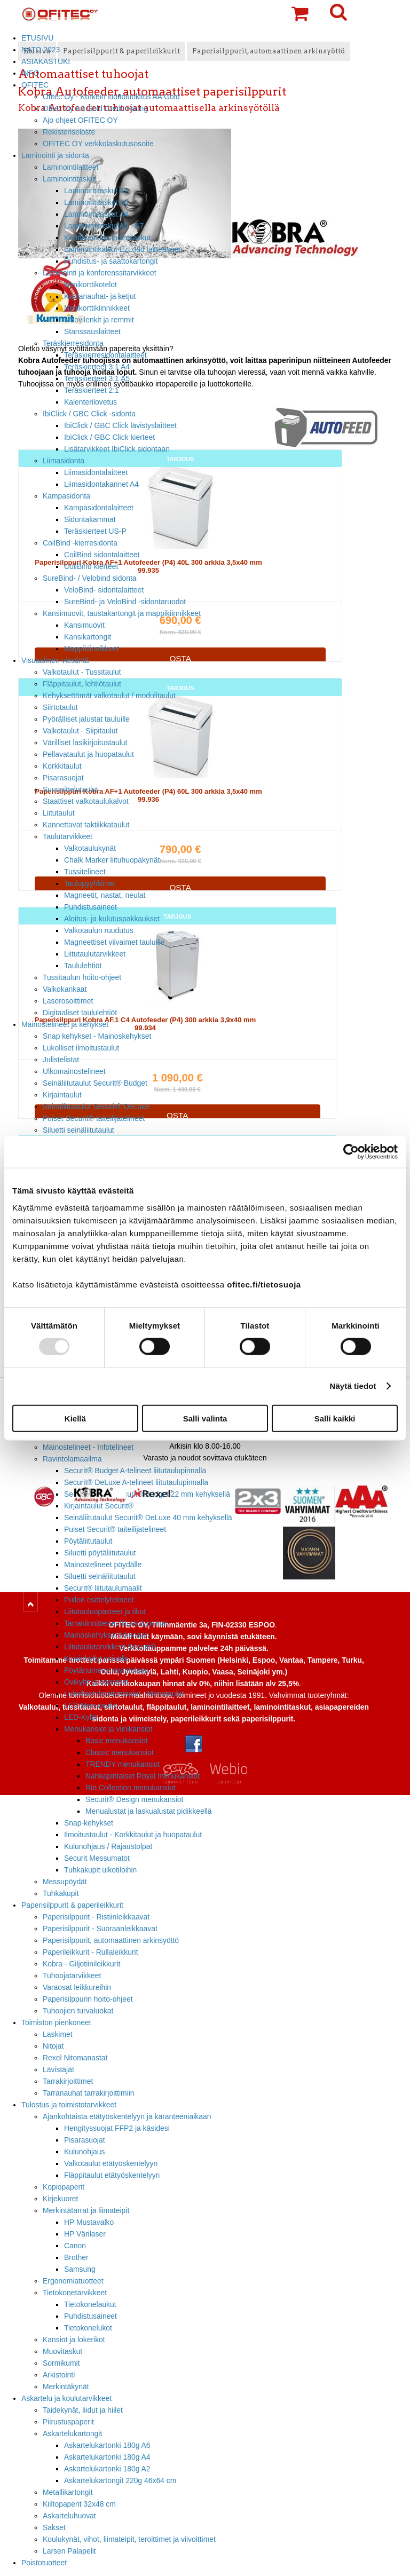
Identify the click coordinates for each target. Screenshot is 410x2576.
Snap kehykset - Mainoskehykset (97, 1036)
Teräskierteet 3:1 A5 (97, 378)
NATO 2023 (40, 49)
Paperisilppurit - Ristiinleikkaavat (96, 1917)
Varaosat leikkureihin (77, 1987)
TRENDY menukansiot (122, 1764)
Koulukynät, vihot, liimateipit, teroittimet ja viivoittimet (129, 2539)
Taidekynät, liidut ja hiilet (83, 2410)
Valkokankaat (64, 989)
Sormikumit (61, 2363)
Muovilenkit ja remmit (99, 319)
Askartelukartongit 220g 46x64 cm (120, 2480)
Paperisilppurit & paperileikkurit (72, 1905)
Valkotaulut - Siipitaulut (80, 730)
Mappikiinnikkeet (91, 648)
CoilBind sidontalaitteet (101, 554)
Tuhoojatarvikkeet (72, 1975)
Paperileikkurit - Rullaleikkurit (90, 1952)
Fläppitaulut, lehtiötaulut (82, 683)
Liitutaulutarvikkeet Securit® (110, 1646)
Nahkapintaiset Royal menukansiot (142, 1776)
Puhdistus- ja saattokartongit (110, 261)
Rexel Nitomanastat (75, 2057)
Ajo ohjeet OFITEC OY (80, 120)
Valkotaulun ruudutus (98, 930)
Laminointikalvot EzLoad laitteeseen (123, 249)
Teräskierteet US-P (95, 531)
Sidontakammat (90, 519)
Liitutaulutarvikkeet (94, 954)
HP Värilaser (85, 2234)
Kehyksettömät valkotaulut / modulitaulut (109, 695)
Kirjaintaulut (62, 1095)
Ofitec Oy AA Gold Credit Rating (95, 108)
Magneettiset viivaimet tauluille (114, 942)
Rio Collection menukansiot (130, 1787)
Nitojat (53, 2046)
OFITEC (35, 85)
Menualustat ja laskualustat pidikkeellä (148, 1811)
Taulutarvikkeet (67, 836)
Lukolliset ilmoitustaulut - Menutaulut (124, 1693)
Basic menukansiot (116, 1740)
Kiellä (75, 1418)
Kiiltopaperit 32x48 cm (79, 2504)
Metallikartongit (68, 2492)
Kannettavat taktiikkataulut (86, 824)
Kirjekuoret (60, 2198)
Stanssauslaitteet (92, 331)
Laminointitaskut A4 (96, 214)
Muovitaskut (62, 2351)
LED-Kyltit (80, 1717)
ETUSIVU (37, 38)
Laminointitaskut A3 (96, 202)
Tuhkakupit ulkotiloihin (100, 1870)
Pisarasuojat (63, 777)
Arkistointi (59, 2374)
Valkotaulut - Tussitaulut (82, 672)
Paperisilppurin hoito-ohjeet (88, 1999)
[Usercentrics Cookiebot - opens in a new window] (351, 1152)
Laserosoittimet (68, 1001)
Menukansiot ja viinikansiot (108, 1729)
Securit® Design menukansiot (134, 1799)
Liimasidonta (63, 460)
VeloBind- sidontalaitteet (104, 590)
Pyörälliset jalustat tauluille (86, 719)
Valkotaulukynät (90, 848)
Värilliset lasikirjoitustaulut (85, 742)
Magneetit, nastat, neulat (104, 895)
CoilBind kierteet (91, 566)
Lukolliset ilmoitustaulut (81, 1048)
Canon (75, 2245)
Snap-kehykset (88, 1823)
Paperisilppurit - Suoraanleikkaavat (100, 1928)
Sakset (54, 2527)
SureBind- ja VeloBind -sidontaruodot (125, 601)
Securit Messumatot (97, 1858)
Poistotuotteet (44, 2562)
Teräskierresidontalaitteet (105, 355)
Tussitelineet (85, 871)
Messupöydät (65, 1881)
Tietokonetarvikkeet (75, 2292)
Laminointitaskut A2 (96, 190)
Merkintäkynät (66, 2386)
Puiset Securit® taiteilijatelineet (94, 1118)
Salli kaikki (335, 1418)
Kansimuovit (84, 625)
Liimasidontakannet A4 (101, 484)
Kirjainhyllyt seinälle (96, 1658)
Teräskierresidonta (73, 343)
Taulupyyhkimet (89, 883)
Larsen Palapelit (69, 2551)
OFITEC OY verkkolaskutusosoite (98, 143)
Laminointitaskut (70, 179)
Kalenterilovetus (90, 402)
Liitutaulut (59, 813)
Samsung (80, 2269)
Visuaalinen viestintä (55, 660)
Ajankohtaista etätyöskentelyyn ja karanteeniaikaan (127, 2116)
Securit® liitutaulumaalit (103, 1588)
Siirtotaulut (60, 707)
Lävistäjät (58, 2069)
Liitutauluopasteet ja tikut (105, 1611)
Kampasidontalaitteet (98, 507)
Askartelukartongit (72, 2433)
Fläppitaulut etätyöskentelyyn (112, 2175)
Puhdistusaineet (90, 907)
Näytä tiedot (353, 1385)
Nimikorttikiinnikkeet (97, 308)
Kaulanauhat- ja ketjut (100, 296)
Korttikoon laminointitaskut (107, 237)
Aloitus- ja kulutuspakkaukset (112, 918)
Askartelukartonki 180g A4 (107, 2457)
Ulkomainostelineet (74, 1071)
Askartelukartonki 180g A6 (107, 2445)
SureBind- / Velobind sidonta (90, 578)
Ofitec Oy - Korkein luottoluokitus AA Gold (111, 96)
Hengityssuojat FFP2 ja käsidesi (117, 2128)
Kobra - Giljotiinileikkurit (81, 1963)
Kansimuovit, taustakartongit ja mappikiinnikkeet (122, 613)
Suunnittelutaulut (70, 789)
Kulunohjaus (84, 2151)
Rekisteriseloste (69, 132)
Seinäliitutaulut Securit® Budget (95, 1083)
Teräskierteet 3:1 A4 (97, 366)
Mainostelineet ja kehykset (64, 1024)
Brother (76, 2257)
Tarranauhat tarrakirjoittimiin (89, 2093)
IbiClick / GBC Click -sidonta (89, 413)
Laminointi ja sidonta (55, 155)
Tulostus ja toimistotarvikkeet (68, 2104)
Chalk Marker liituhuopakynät (112, 860)
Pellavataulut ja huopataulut (88, 754)
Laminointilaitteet (70, 167)
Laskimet (58, 2034)
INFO (30, 73)
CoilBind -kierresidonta (80, 543)
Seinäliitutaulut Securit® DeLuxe (96, 1106)
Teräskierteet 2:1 (91, 390)
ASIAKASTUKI (45, 61)
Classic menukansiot (119, 1752)
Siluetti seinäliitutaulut (78, 1130)
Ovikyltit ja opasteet (96, 1682)
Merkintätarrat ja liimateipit (86, 2210)
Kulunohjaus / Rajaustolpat (108, 1846)
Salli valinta (205, 1418)
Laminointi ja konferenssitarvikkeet (99, 272)
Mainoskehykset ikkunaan (106, 1635)
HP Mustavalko (89, 2222)
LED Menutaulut (90, 1705)
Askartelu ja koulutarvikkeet (66, 2398)
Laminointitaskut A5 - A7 (104, 226)
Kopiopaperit (63, 2187)
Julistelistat (61, 1059)
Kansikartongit (87, 637)
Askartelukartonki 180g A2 (107, 2468)
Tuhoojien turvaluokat (78, 2010)
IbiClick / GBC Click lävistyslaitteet (120, 425)
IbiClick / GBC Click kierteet (109, 437)
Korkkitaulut (62, 766)
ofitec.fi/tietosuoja (264, 1284)
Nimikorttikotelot (90, 284)
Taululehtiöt (82, 965)
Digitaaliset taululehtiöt (80, 1012)
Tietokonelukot (88, 2328)
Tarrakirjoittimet (68, 2081)
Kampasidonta (66, 496)
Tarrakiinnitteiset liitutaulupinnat (115, 1623)
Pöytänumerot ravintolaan (106, 1670)
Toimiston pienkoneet (56, 2022)
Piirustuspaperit (68, 2421)
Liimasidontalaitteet (96, 472)
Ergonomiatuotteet (73, 2281)
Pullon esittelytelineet (99, 1599)
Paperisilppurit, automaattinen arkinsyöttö (111, 1940)
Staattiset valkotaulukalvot (86, 801)
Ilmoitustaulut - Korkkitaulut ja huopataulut (133, 1834)
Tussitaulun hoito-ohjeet (82, 977)
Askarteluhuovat (69, 2515)
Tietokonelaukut (90, 2304)
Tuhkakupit (61, 1893)
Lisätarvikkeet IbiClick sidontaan (117, 449)
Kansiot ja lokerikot (74, 2339)
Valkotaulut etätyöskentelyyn (110, 2163)
